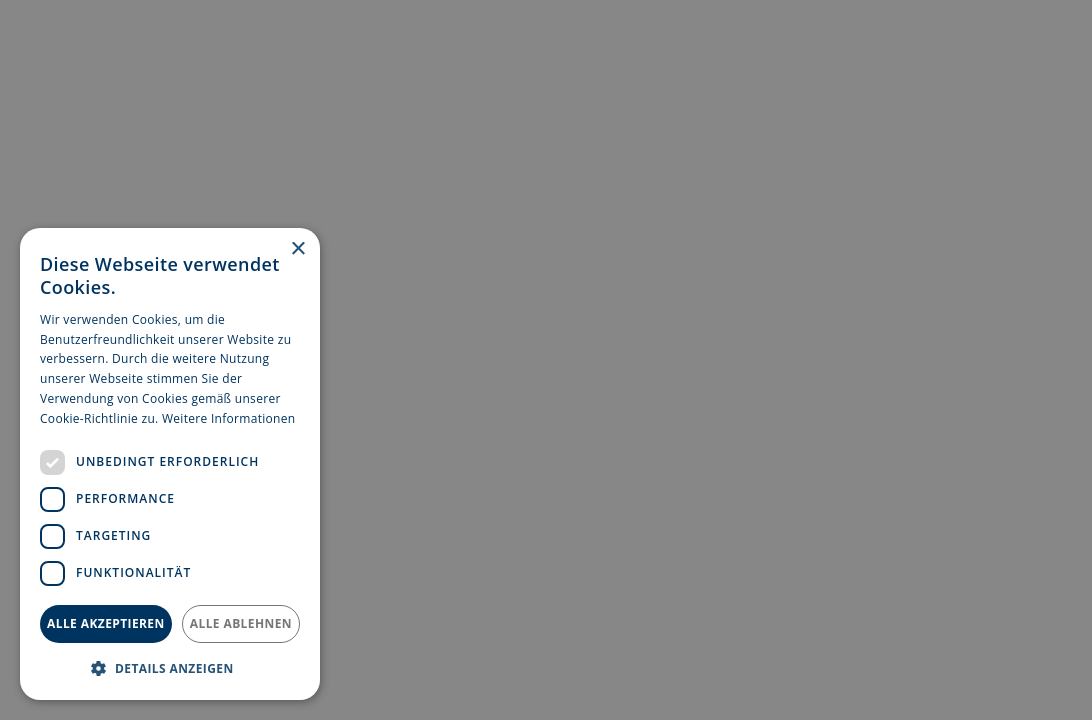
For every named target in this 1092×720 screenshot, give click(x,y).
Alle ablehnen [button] (241, 623)
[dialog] (170, 464)
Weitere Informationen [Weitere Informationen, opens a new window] (229, 418)
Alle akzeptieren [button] (106, 623)
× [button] (297, 249)
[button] (170, 668)
